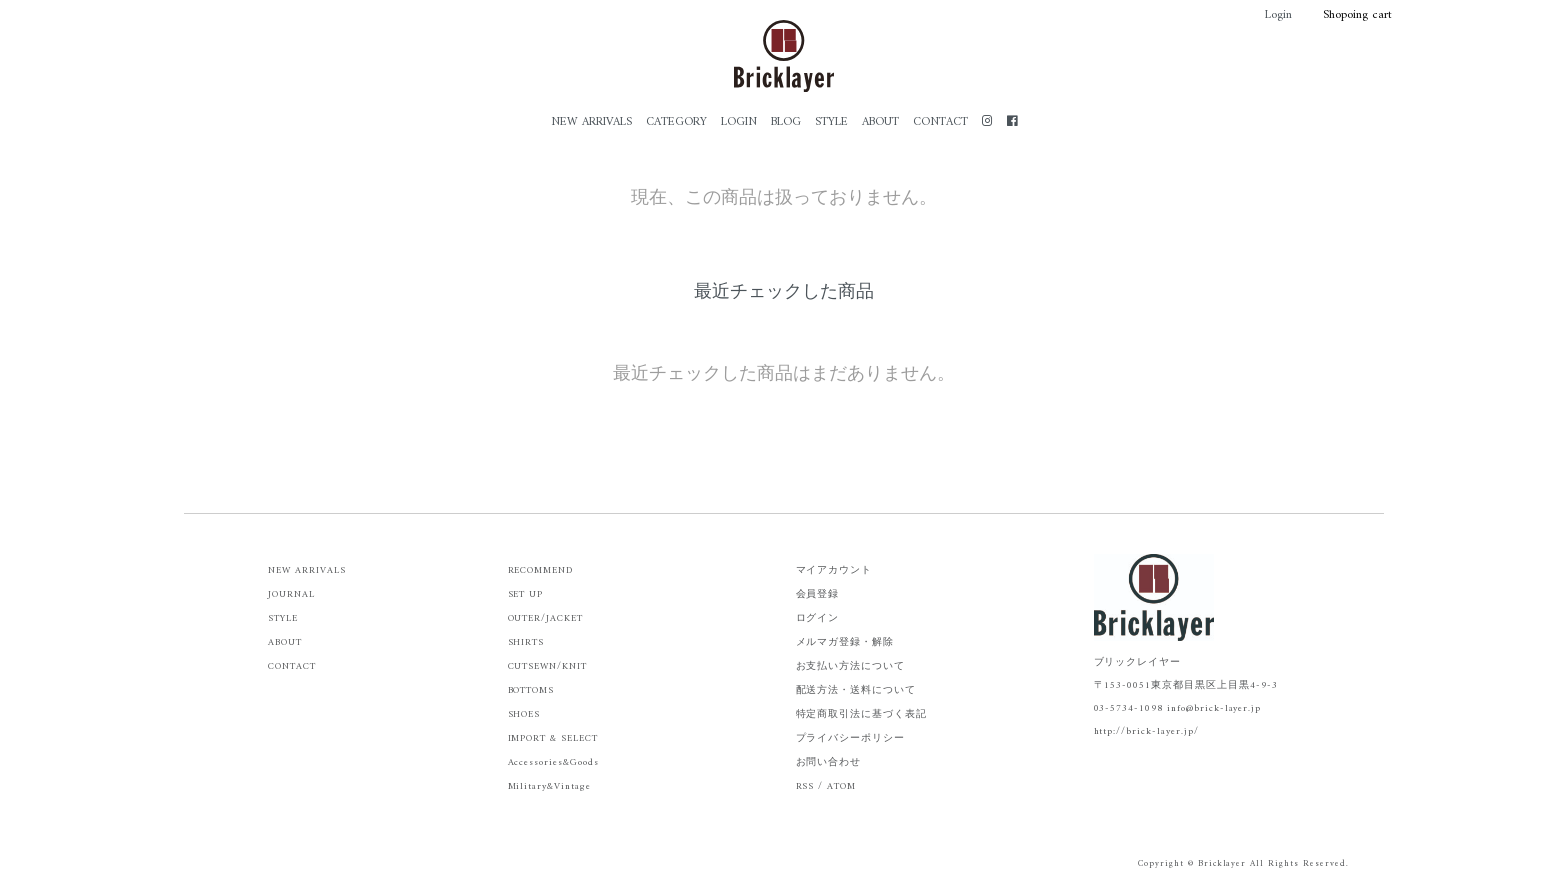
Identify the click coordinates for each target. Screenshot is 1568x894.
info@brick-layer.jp (1214, 708)
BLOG (786, 122)
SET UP (526, 594)
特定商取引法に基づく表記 (862, 714)
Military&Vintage (549, 786)
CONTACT (940, 122)
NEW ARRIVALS (591, 122)
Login (1268, 15)
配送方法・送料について (856, 690)
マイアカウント (834, 570)
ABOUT (880, 122)
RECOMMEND (541, 570)
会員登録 (818, 594)
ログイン (818, 618)
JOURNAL (291, 594)
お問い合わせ (829, 762)
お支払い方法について (851, 666)
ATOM (841, 786)
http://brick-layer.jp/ (1146, 731)
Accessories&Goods (553, 762)
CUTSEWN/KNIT (548, 666)
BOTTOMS (531, 690)
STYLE (831, 122)
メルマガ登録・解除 (845, 642)
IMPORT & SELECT (553, 738)
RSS (805, 786)
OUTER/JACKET (546, 618)
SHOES (524, 714)
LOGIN (739, 122)
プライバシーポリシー (851, 738)
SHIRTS (526, 642)
